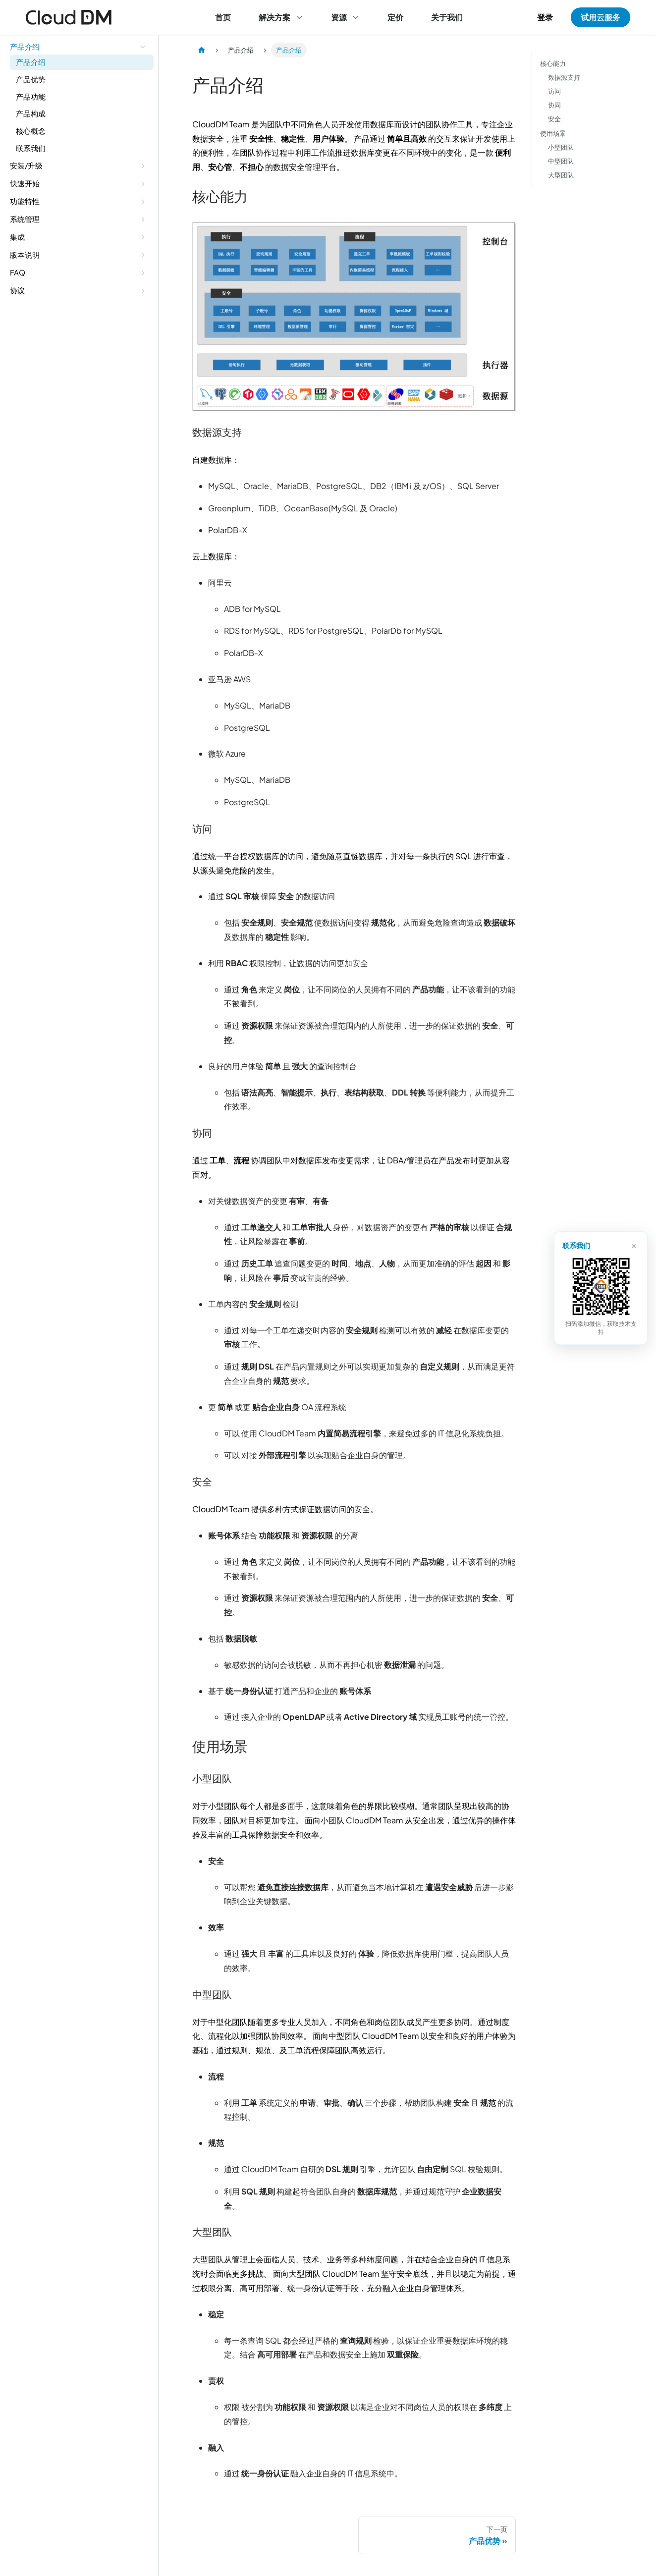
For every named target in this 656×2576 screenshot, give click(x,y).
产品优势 (31, 79)
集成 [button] (17, 236)
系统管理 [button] (25, 218)
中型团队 (561, 161)
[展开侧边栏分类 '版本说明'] (143, 255)
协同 (554, 105)
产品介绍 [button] (25, 46)
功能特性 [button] (25, 201)
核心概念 (31, 130)
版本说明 (25, 254)
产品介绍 (31, 61)
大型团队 (561, 175)
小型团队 (561, 147)
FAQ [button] (17, 272)
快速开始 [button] (25, 183)
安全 (554, 119)
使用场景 (553, 133)
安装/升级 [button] (26, 165)
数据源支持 (564, 77)
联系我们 (31, 148)
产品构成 (31, 113)
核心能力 (553, 63)
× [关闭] (633, 1249)
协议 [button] (17, 290)
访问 (554, 91)
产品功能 (31, 96)
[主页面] (201, 50)
